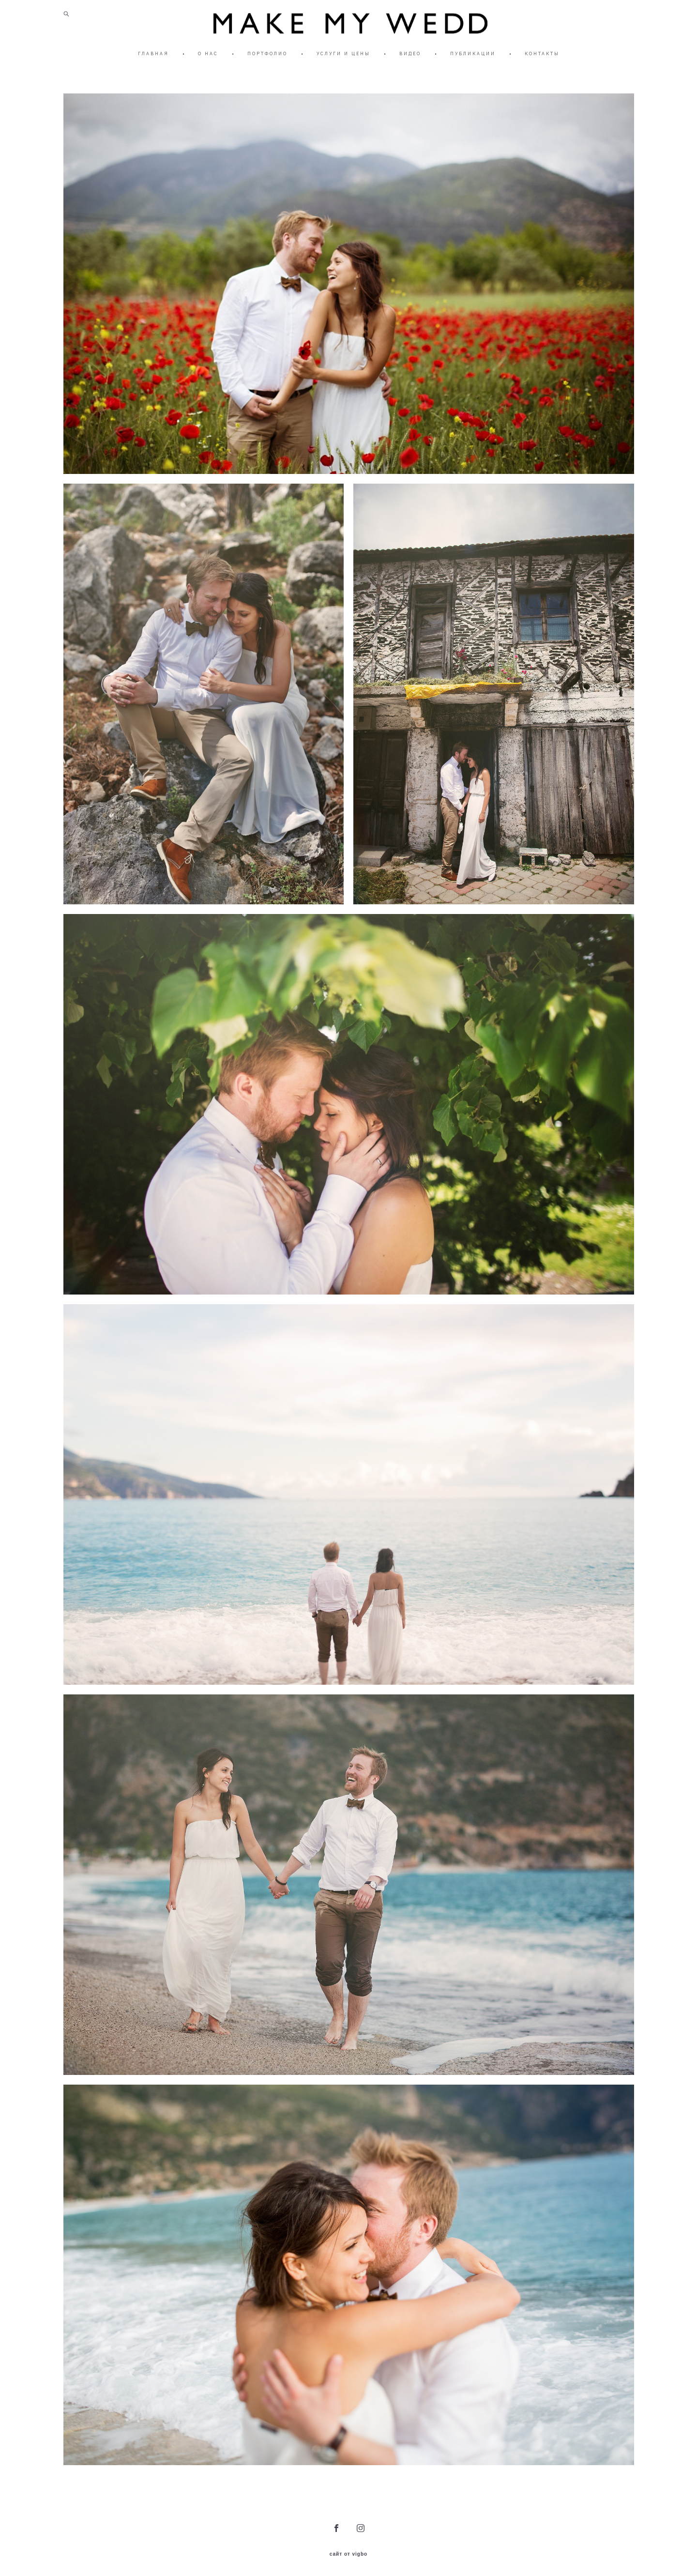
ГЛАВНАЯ (153, 53)
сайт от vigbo (348, 2554)
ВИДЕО (410, 53)
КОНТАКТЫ (542, 53)
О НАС (208, 53)
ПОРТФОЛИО (267, 53)
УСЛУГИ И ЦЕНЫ (343, 53)
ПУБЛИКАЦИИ (473, 53)
